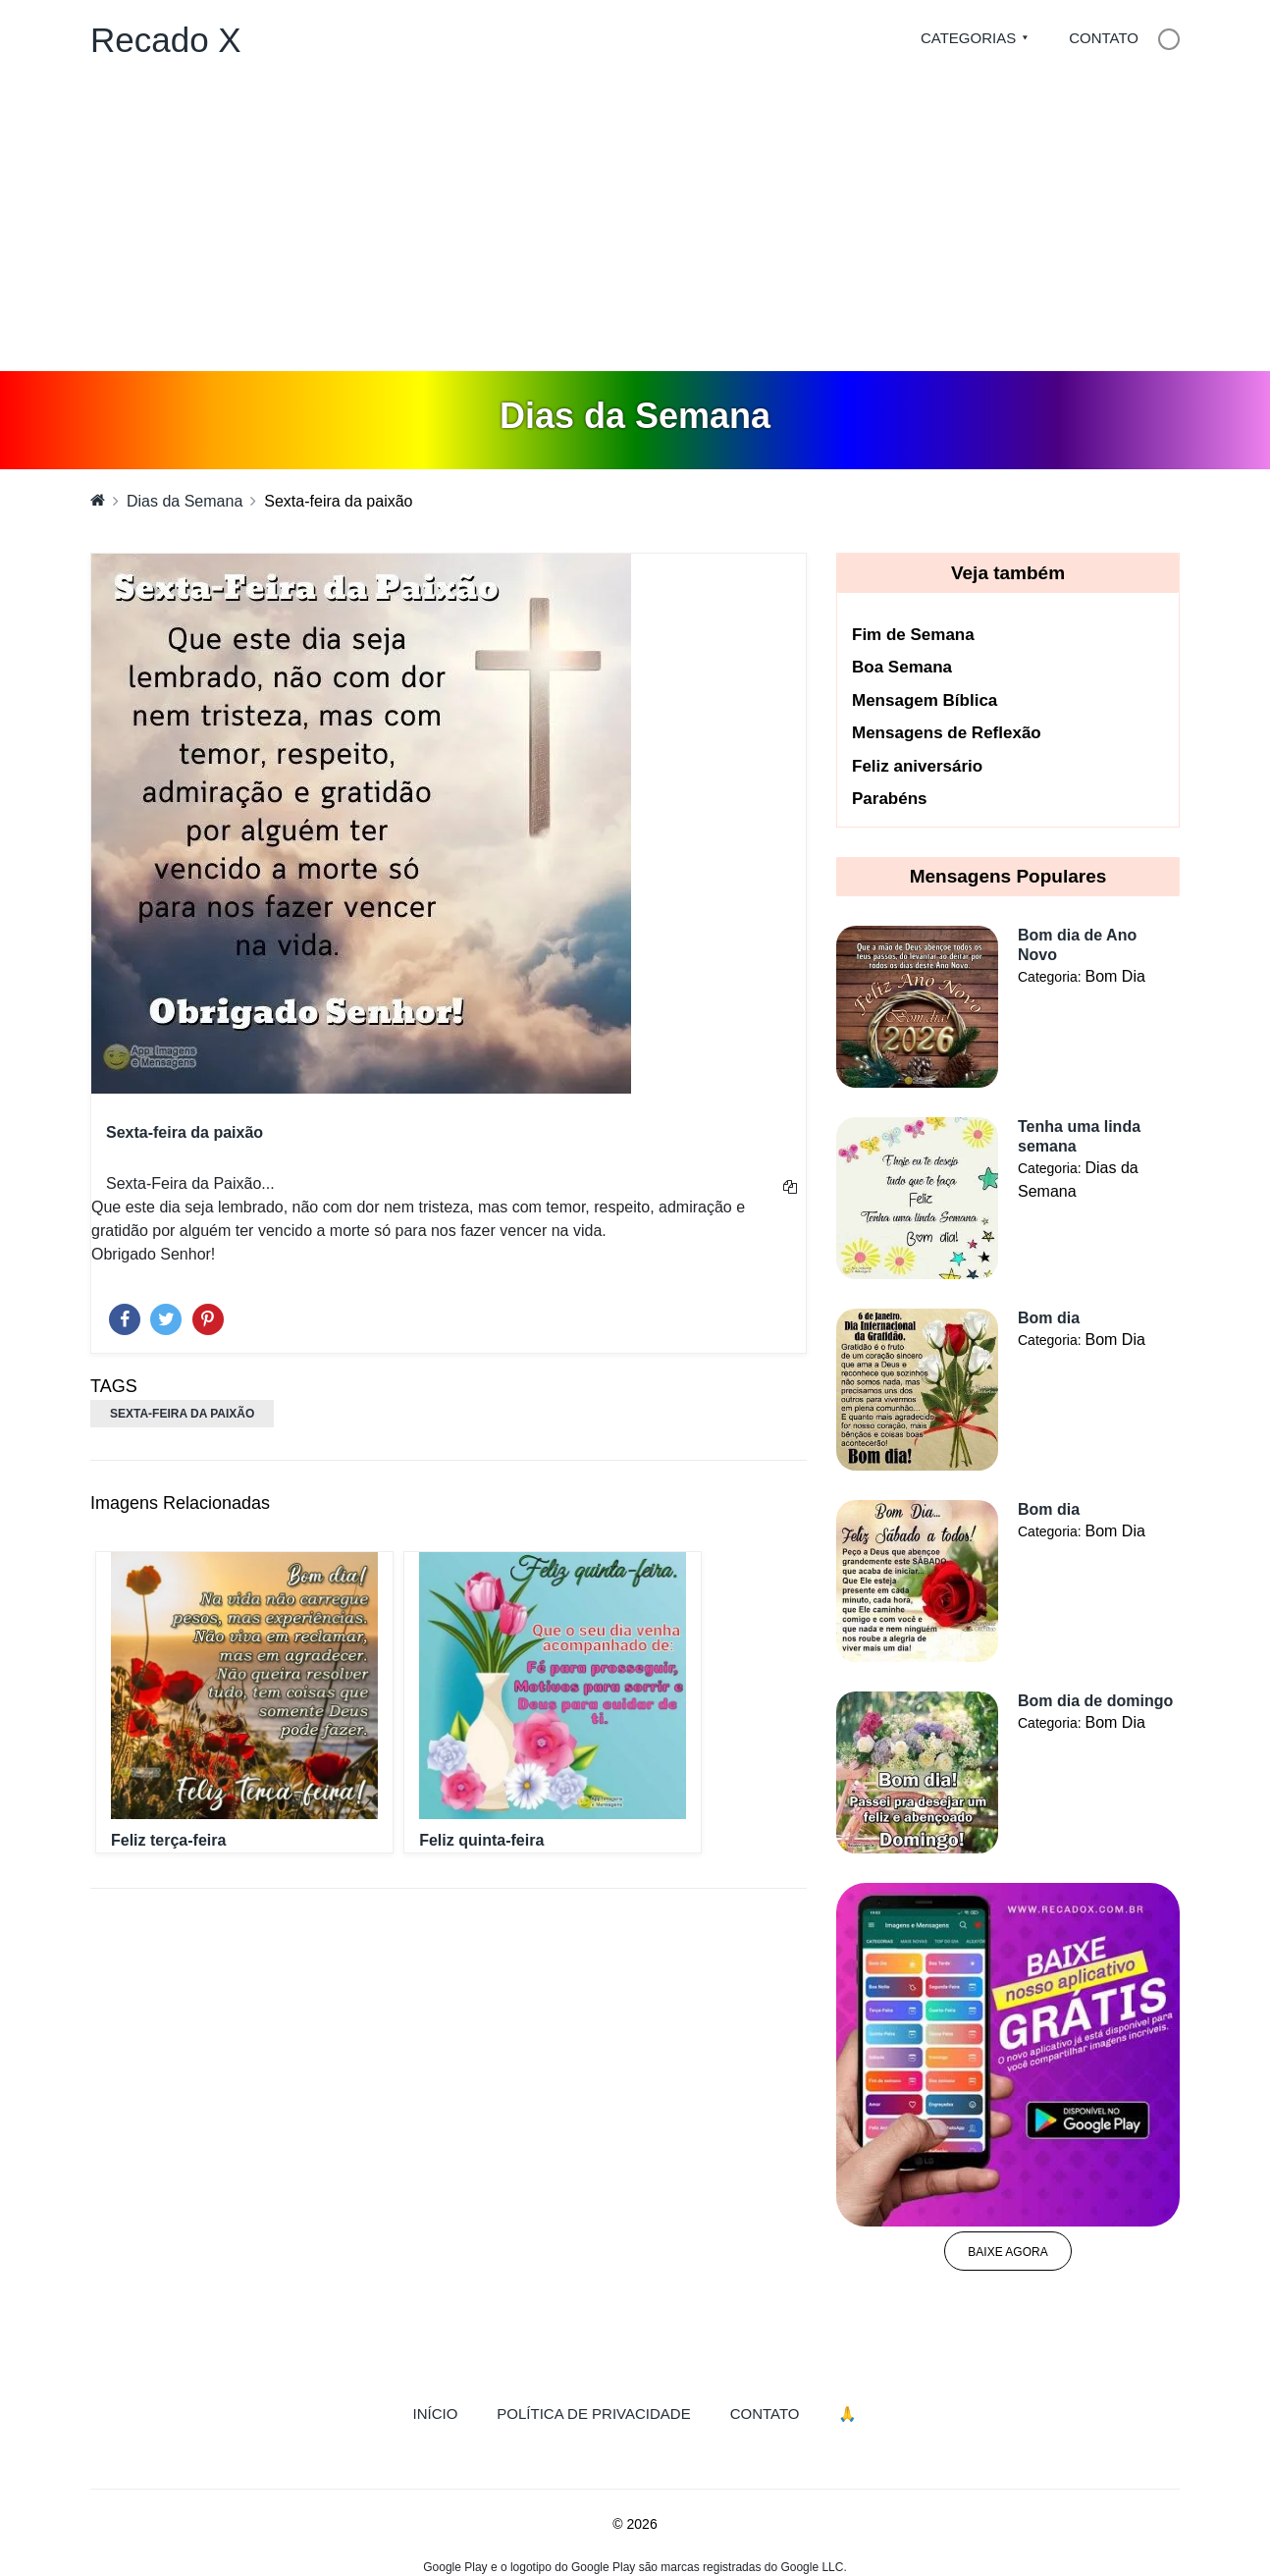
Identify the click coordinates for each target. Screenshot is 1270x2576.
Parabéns (889, 798)
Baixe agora (1007, 2252)
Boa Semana (902, 667)
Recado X (165, 40)
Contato (1103, 37)
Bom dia (1049, 1318)
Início (445, 2412)
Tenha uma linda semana (1079, 1136)
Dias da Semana (184, 501)
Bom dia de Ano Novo (1077, 945)
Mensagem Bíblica (924, 700)
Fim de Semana (913, 634)
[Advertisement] (635, 223)
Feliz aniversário (917, 766)
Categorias (968, 37)
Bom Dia (1114, 976)
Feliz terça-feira (168, 1840)
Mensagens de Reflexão (946, 733)
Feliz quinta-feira (481, 1840)
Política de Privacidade (593, 2413)
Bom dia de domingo (1095, 1700)
